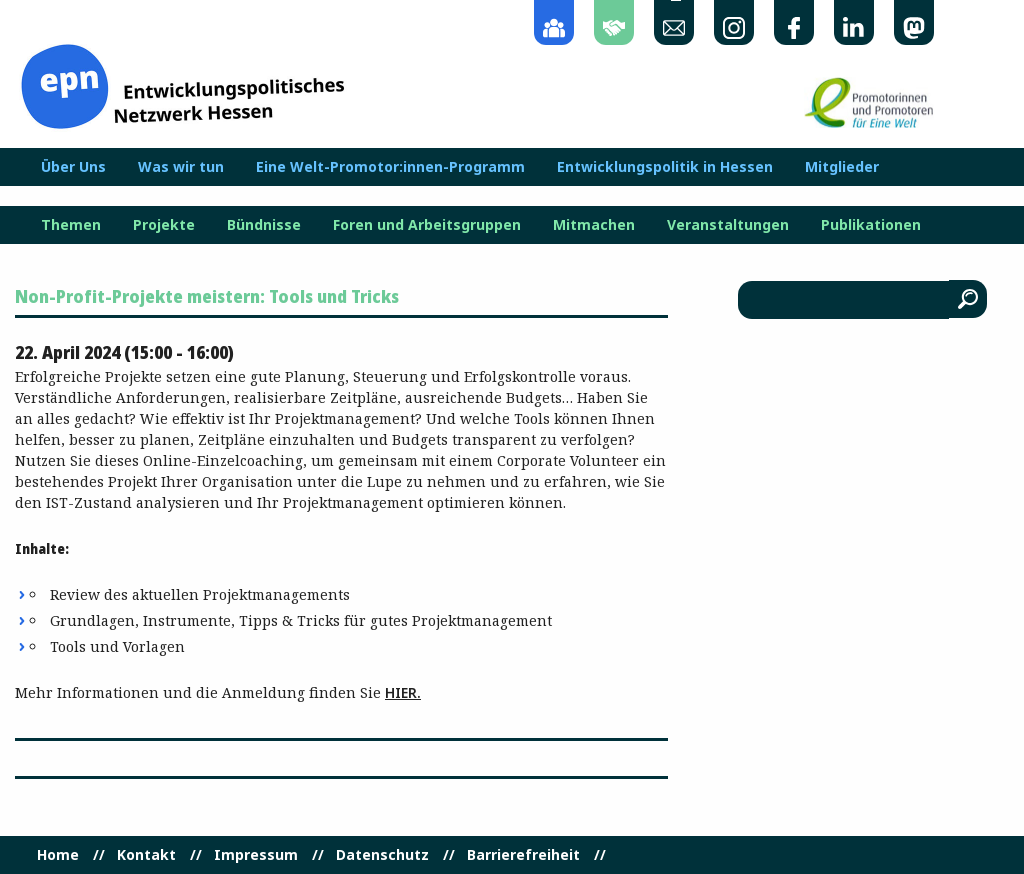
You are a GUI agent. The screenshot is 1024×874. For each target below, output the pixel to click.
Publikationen (871, 225)
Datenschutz (382, 855)
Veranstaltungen (728, 225)
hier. (403, 692)
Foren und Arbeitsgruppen (427, 225)
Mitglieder (842, 167)
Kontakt (146, 855)
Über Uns (73, 167)
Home (58, 855)
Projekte (164, 225)
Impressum (256, 855)
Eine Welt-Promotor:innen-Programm (390, 167)
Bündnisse (264, 225)
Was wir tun (181, 167)
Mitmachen (594, 225)
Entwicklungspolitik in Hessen (665, 167)
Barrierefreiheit (523, 855)
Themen (71, 225)
